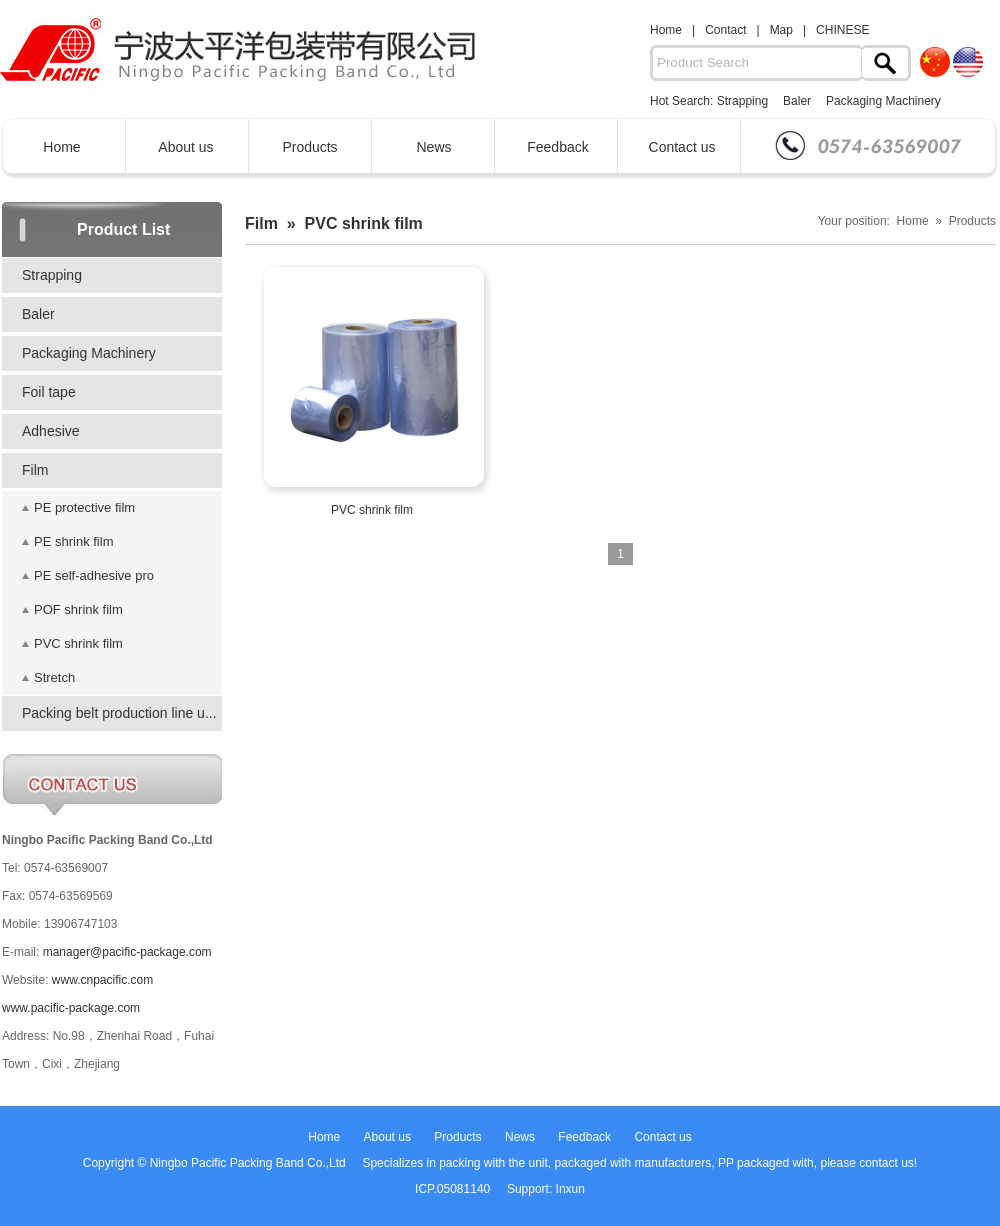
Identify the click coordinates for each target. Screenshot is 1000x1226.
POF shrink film (78, 609)
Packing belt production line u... (119, 713)
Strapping (742, 101)
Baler (797, 101)
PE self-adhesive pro (94, 575)
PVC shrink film (78, 643)
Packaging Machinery (883, 101)
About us (185, 147)
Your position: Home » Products (907, 221)
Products (309, 147)
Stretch (54, 677)
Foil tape (49, 392)
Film (35, 470)
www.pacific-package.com (71, 1008)
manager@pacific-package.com (127, 952)
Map (781, 30)
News (433, 147)
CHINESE (842, 30)
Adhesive (51, 431)
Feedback (557, 147)
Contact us (682, 147)
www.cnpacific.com (102, 980)
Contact (725, 30)
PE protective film (84, 507)
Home (666, 30)
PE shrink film (73, 541)
